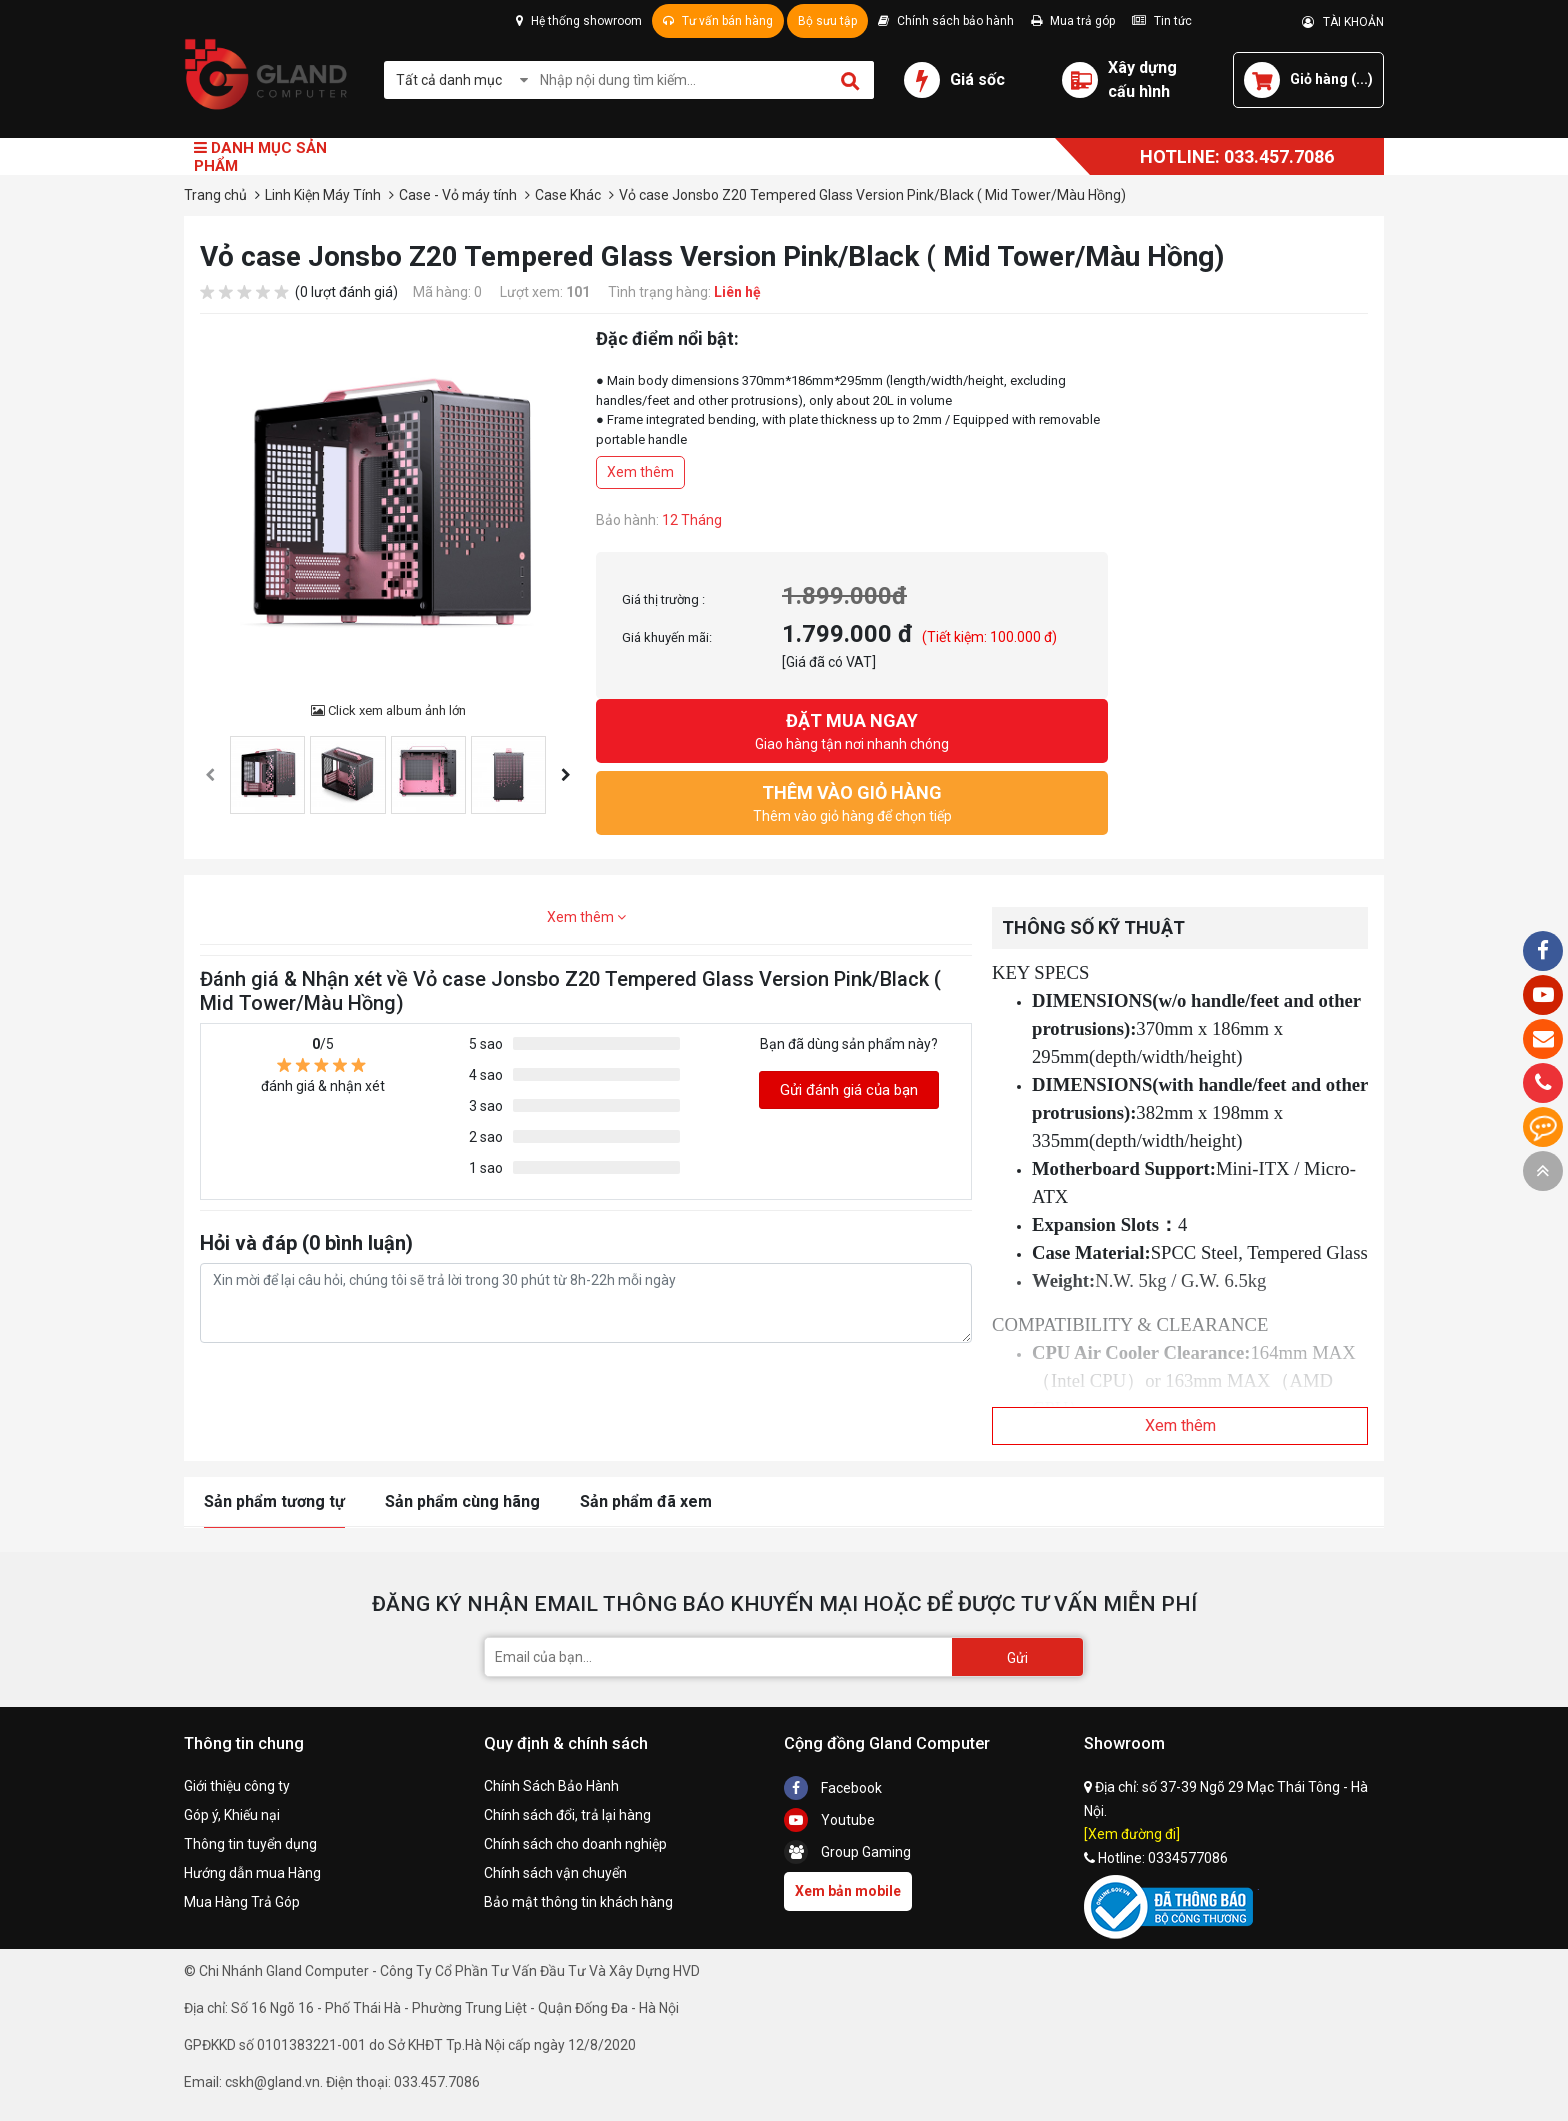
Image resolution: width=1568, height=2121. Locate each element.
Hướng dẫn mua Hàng (252, 1873)
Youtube (829, 1820)
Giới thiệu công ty (237, 1786)
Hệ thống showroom (579, 21)
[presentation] (210, 775)
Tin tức (1162, 21)
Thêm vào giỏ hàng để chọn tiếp (852, 801)
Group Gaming (847, 1852)
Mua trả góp (1073, 21)
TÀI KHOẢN (1343, 22)
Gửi (1017, 1658)
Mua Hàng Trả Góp (242, 1902)
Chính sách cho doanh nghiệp (575, 1844)
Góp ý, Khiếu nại (232, 1815)
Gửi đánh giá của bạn (849, 1090)
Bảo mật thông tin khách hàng (578, 1902)
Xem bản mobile (848, 1891)
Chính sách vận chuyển (555, 1873)
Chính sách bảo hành (946, 21)
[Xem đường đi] (1132, 1834)
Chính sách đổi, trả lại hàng (567, 1815)
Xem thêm (640, 472)
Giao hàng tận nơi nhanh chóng (852, 729)
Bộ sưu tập (827, 21)
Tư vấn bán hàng (718, 21)
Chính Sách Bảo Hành (551, 1786)
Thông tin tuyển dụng (250, 1844)
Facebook (833, 1788)
